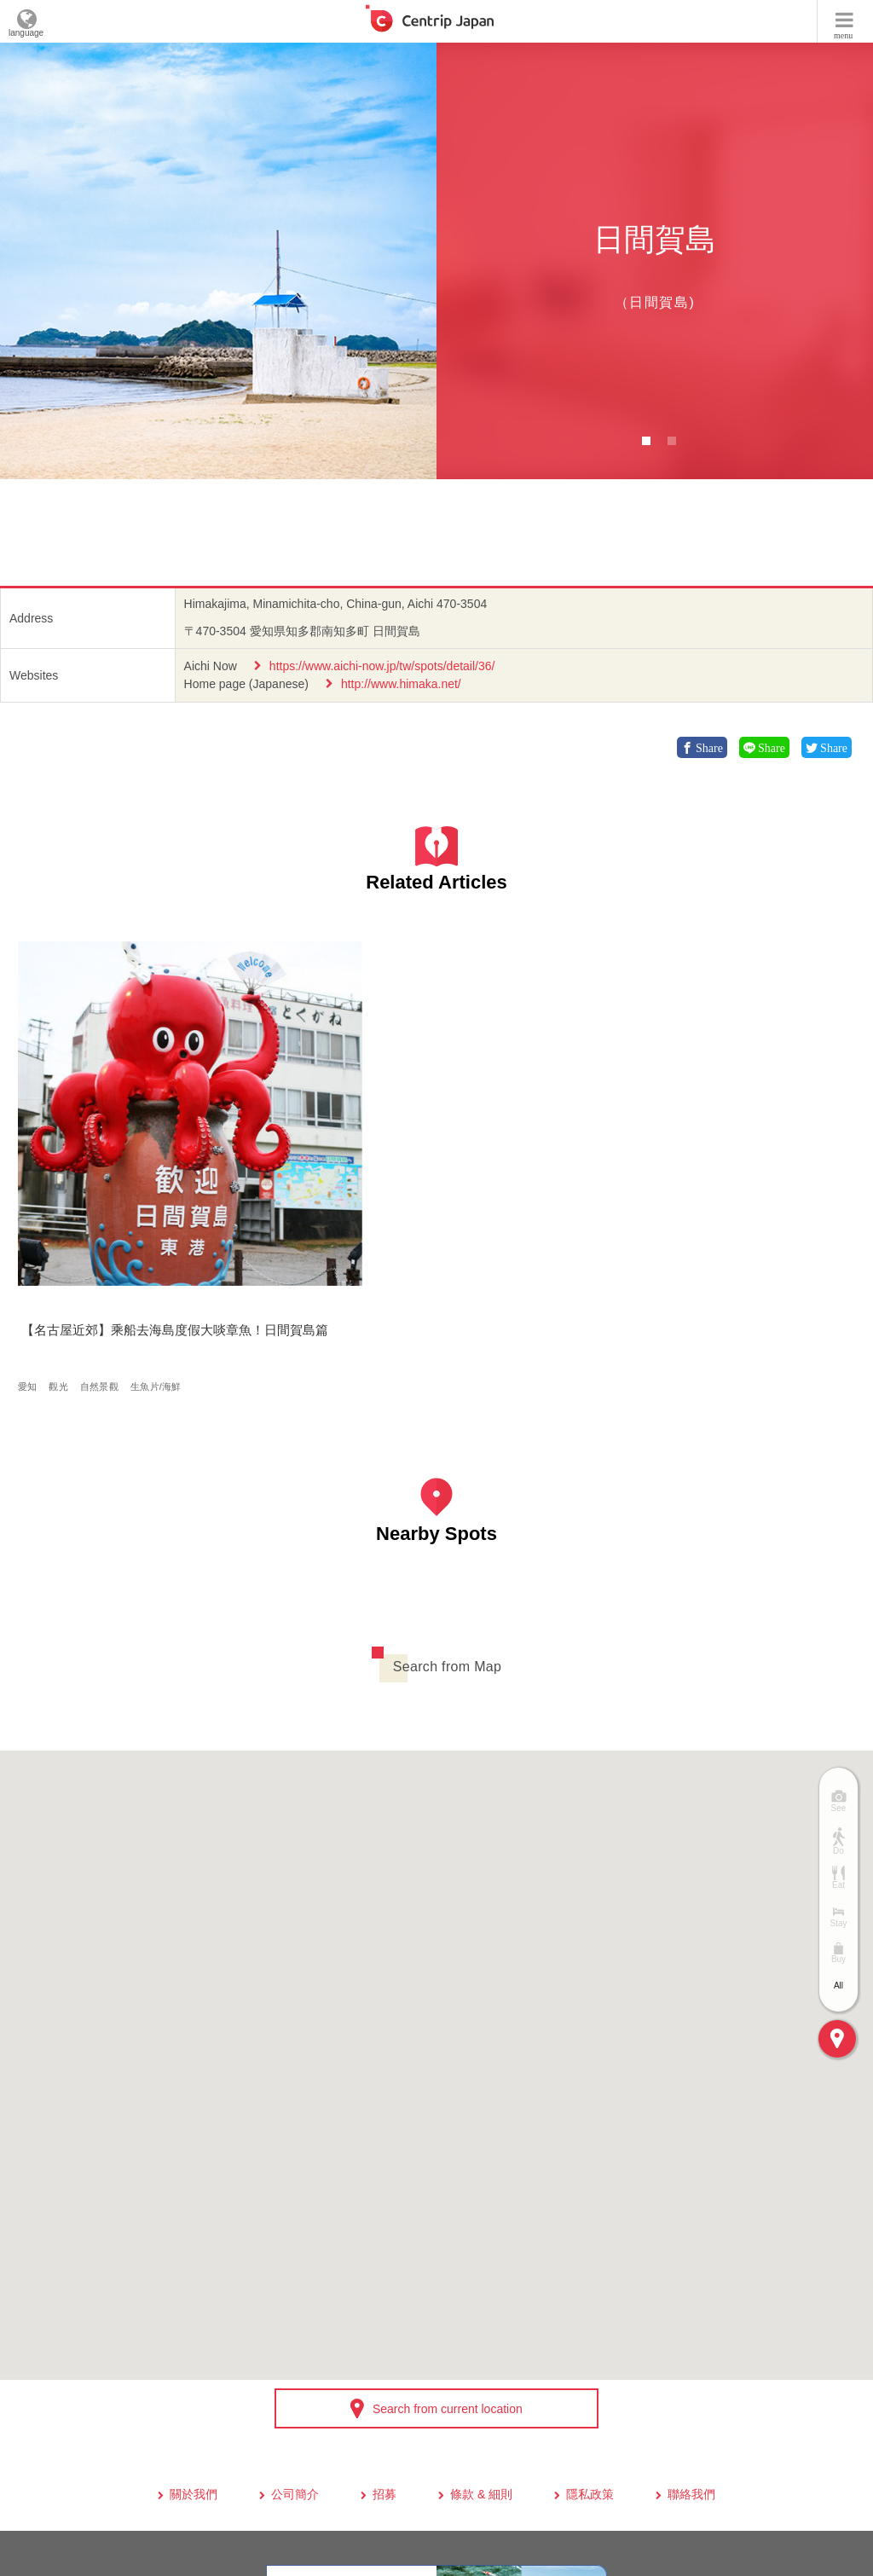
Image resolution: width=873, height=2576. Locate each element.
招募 (384, 2325)
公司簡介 (295, 2325)
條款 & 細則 (481, 2325)
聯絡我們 (691, 2325)
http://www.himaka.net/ (401, 684)
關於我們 (193, 2325)
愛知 (32, 1206)
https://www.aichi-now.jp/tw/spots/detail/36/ (382, 666)
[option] (218, 261)
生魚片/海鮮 (161, 1206)
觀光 (64, 1206)
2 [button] (672, 441)
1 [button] (646, 441)
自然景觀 (104, 1206)
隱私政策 (590, 2325)
